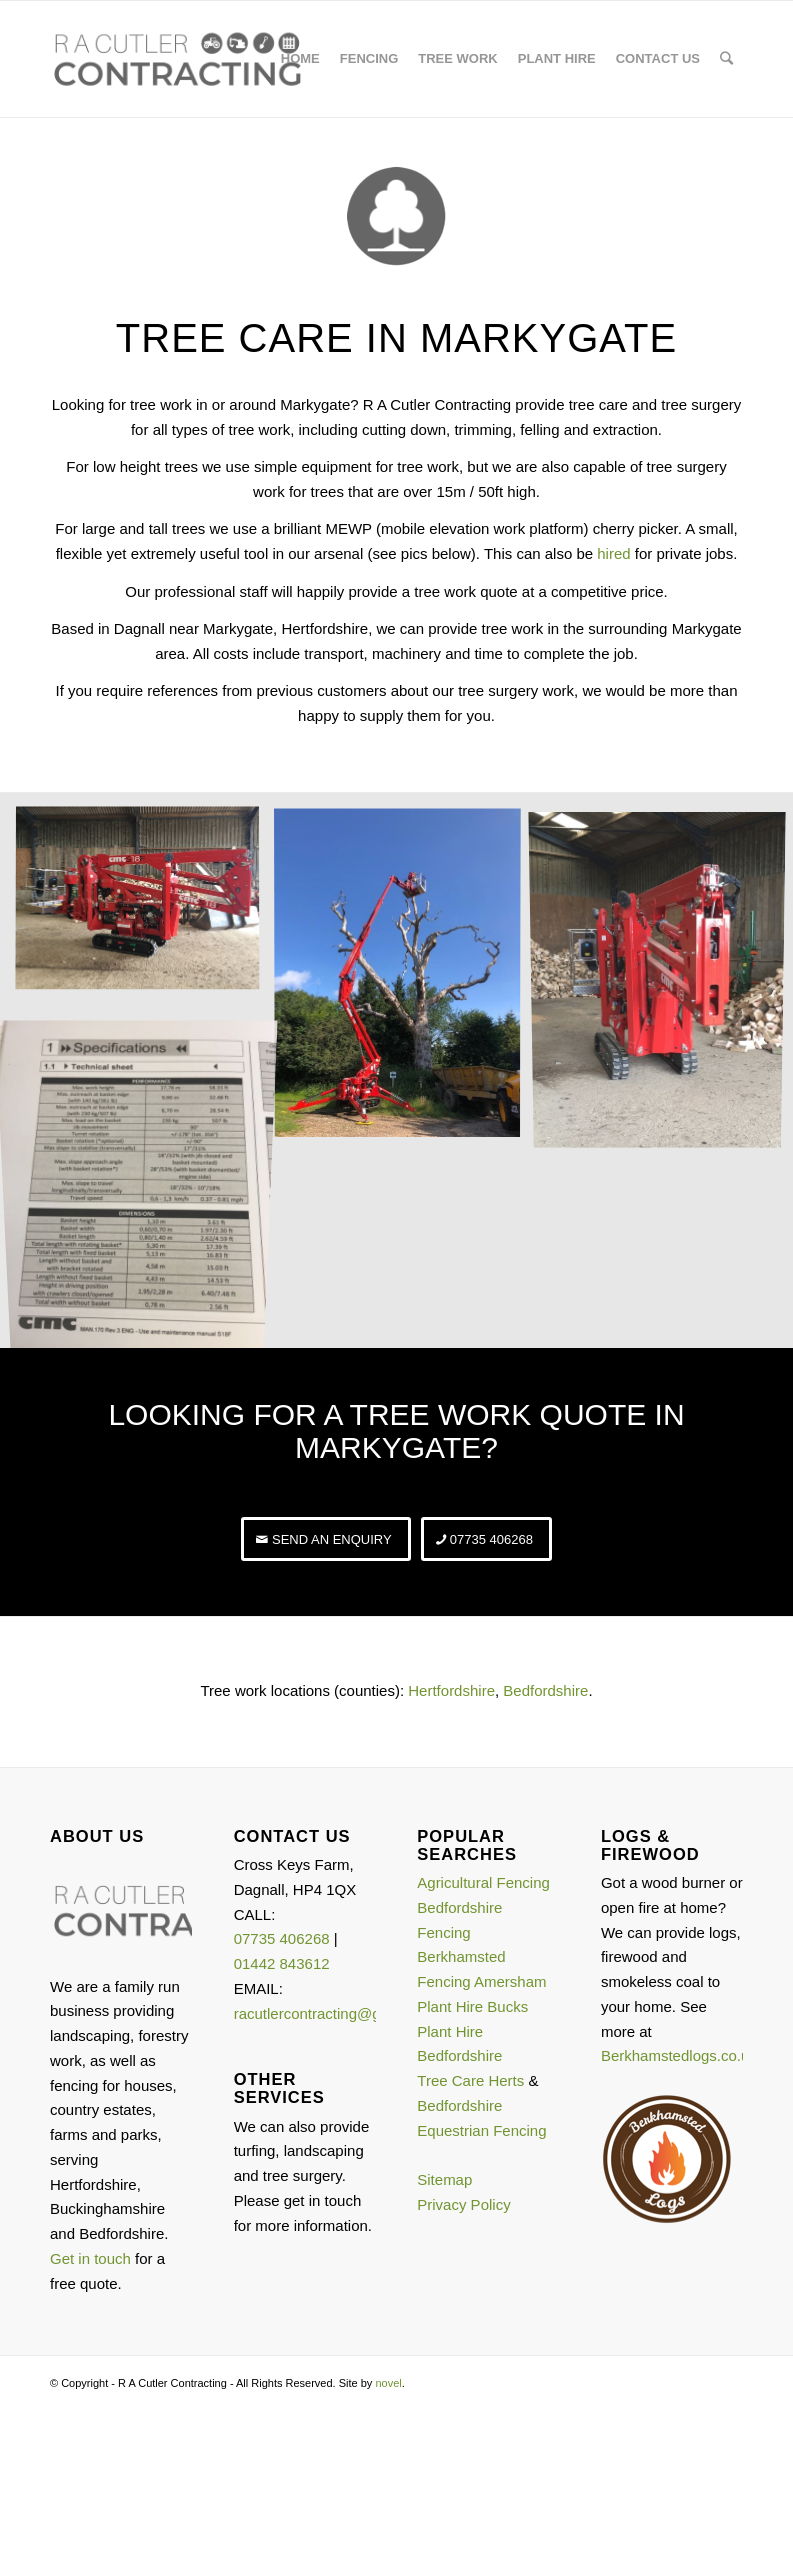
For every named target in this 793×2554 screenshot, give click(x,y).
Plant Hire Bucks (472, 2006)
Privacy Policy (463, 2204)
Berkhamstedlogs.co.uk (679, 2055)
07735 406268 (282, 1938)
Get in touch (90, 2258)
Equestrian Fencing (481, 2130)
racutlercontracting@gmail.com (337, 2013)
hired (613, 553)
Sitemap (444, 2179)
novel (388, 2383)
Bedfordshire (545, 1690)
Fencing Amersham (481, 1981)
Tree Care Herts (470, 2080)
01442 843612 (282, 1963)
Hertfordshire (451, 1690)
